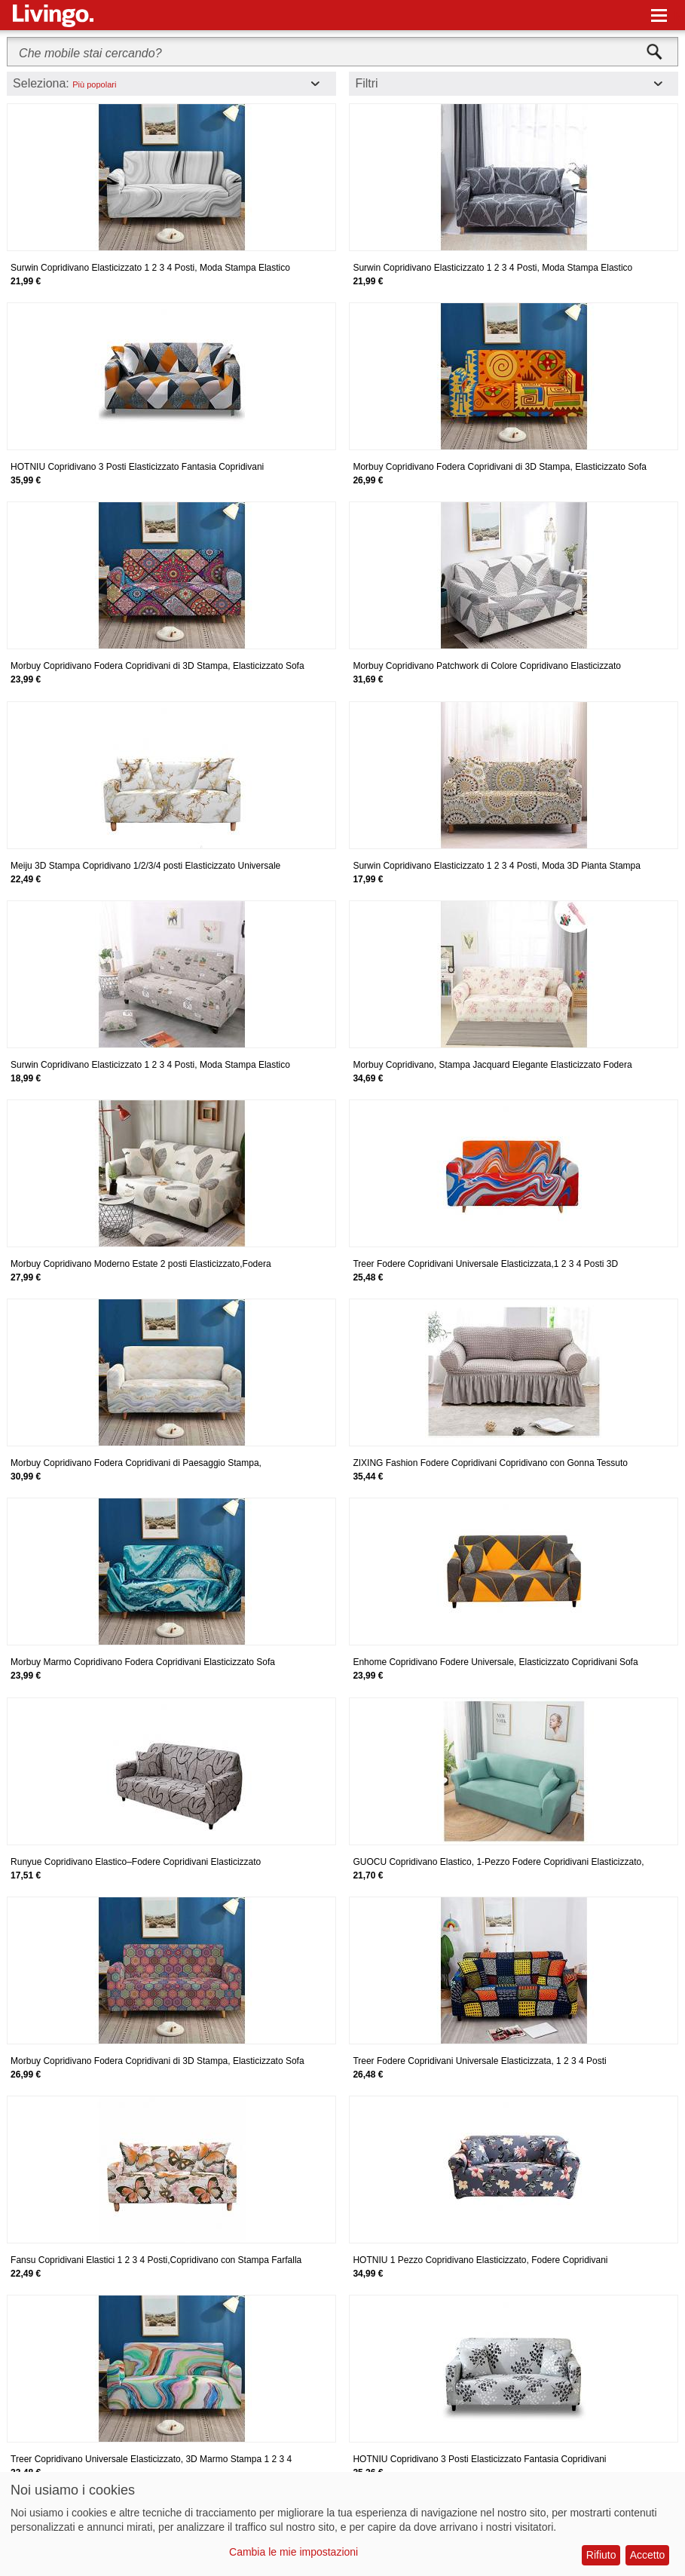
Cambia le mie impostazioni (293, 2552)
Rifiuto (601, 2555)
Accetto (647, 2555)
